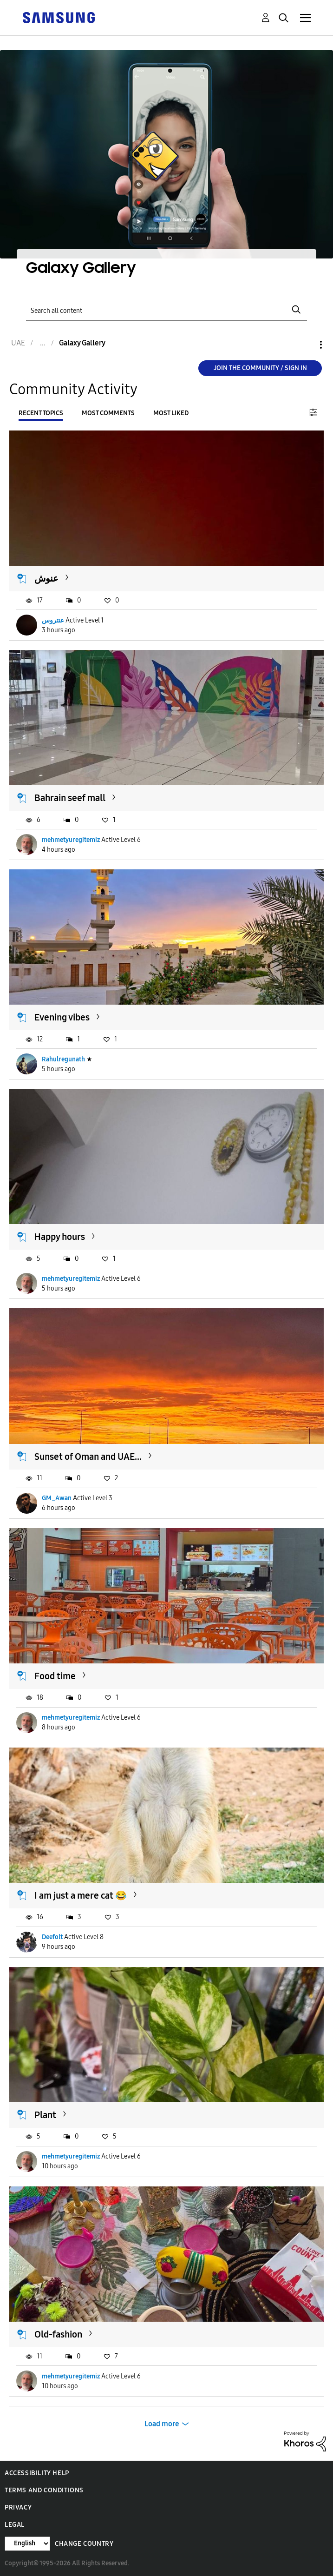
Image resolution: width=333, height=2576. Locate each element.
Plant (45, 2114)
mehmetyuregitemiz (71, 840)
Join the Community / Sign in (260, 368)
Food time (55, 1676)
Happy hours (59, 1236)
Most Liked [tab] (171, 413)
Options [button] (305, 345)
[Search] (166, 310)
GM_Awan (57, 1498)
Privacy (18, 2507)
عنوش (46, 578)
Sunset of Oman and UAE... (88, 1456)
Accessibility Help (37, 2473)
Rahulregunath (63, 1059)
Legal (15, 2525)
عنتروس (53, 620)
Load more (161, 2423)
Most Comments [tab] (108, 413)
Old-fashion (58, 2334)
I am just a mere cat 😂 (80, 1895)
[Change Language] (27, 2543)
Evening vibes (62, 1017)
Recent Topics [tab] (41, 413)
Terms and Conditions (44, 2490)
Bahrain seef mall (69, 797)
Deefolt (52, 1937)
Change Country (84, 2544)
